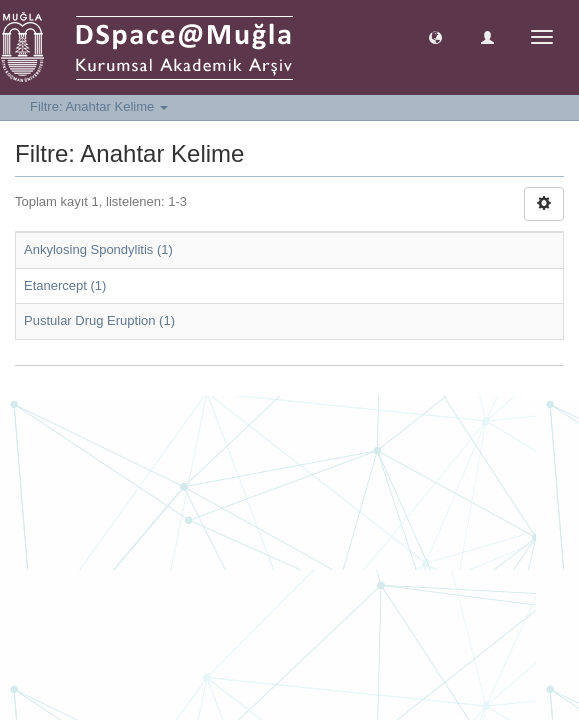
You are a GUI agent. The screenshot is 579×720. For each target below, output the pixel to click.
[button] (435, 36)
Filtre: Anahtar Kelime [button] (99, 106)
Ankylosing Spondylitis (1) (98, 249)
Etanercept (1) (65, 285)
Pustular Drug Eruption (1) (99, 320)
